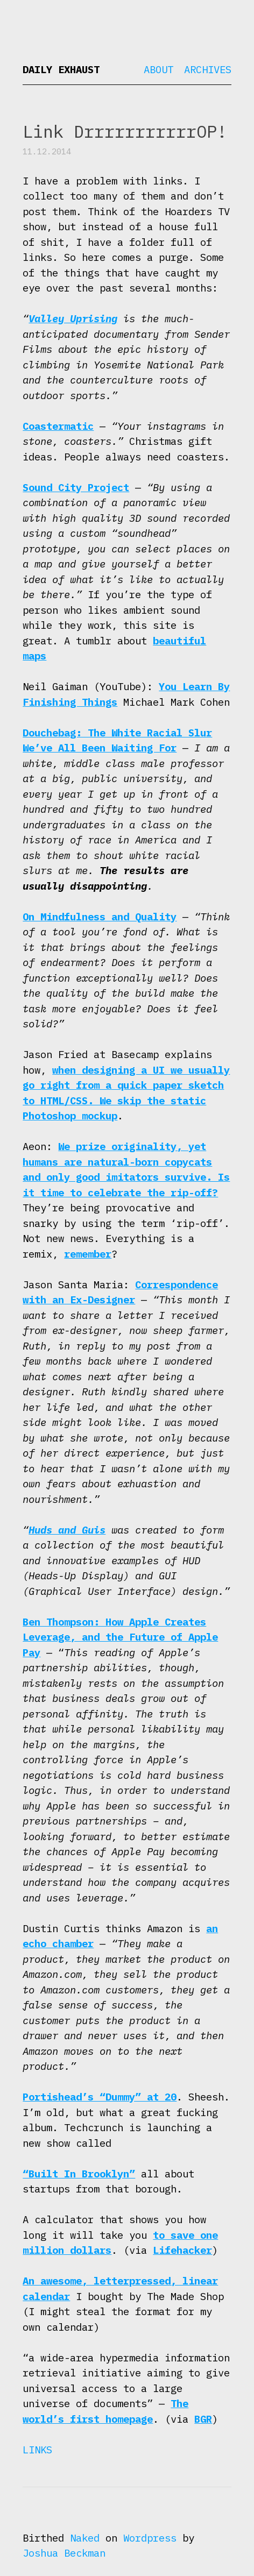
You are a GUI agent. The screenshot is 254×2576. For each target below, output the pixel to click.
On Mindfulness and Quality (100, 916)
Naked (85, 2537)
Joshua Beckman (64, 2552)
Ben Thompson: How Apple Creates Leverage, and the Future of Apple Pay (120, 1637)
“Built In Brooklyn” (79, 2173)
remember (87, 1253)
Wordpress (150, 2537)
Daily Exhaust (61, 69)
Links (37, 2449)
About (158, 69)
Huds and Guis (67, 1529)
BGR (203, 2418)
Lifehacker (182, 2250)
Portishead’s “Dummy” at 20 (100, 2096)
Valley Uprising (73, 318)
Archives (207, 69)
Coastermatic (58, 426)
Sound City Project (76, 487)
